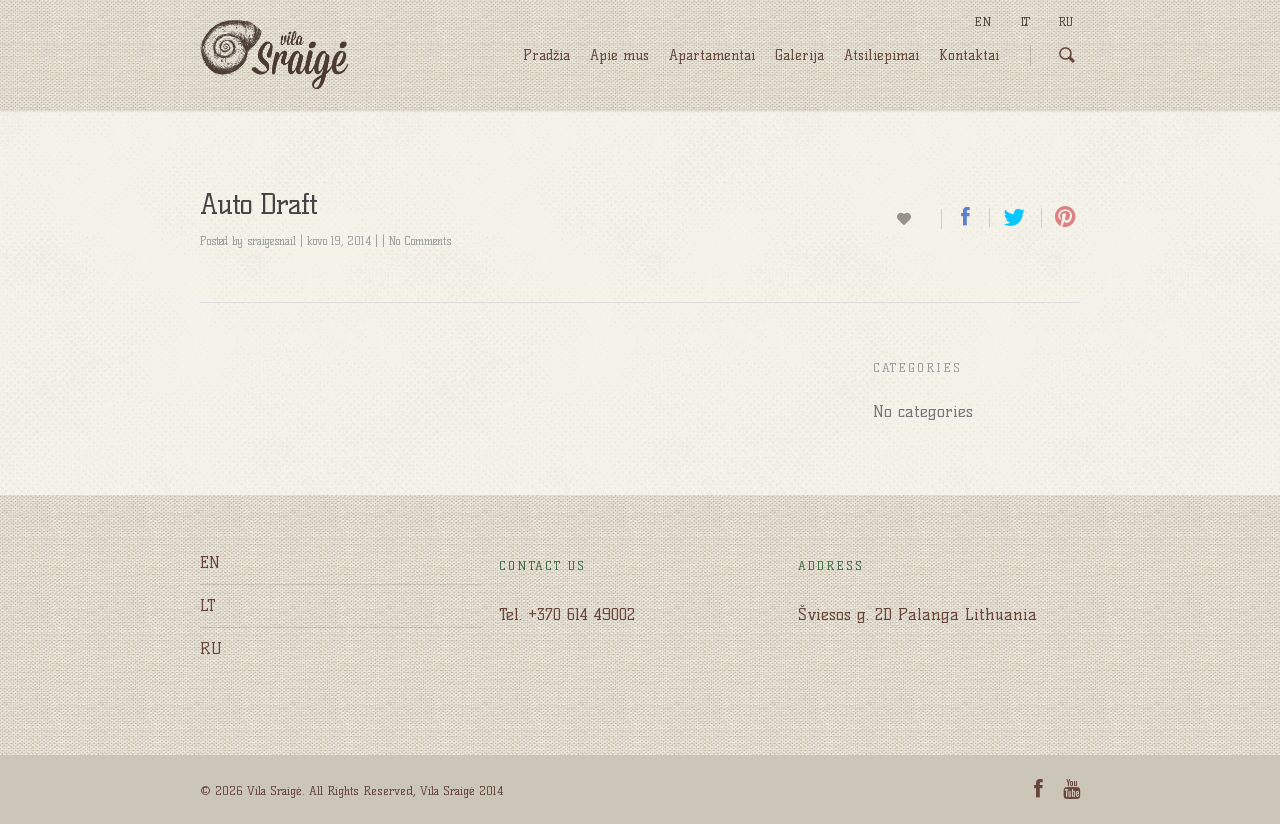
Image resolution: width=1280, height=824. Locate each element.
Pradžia (546, 55)
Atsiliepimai (881, 55)
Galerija (799, 55)
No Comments (420, 241)
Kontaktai (969, 55)
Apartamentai (712, 55)
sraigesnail (271, 241)
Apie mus (619, 55)
